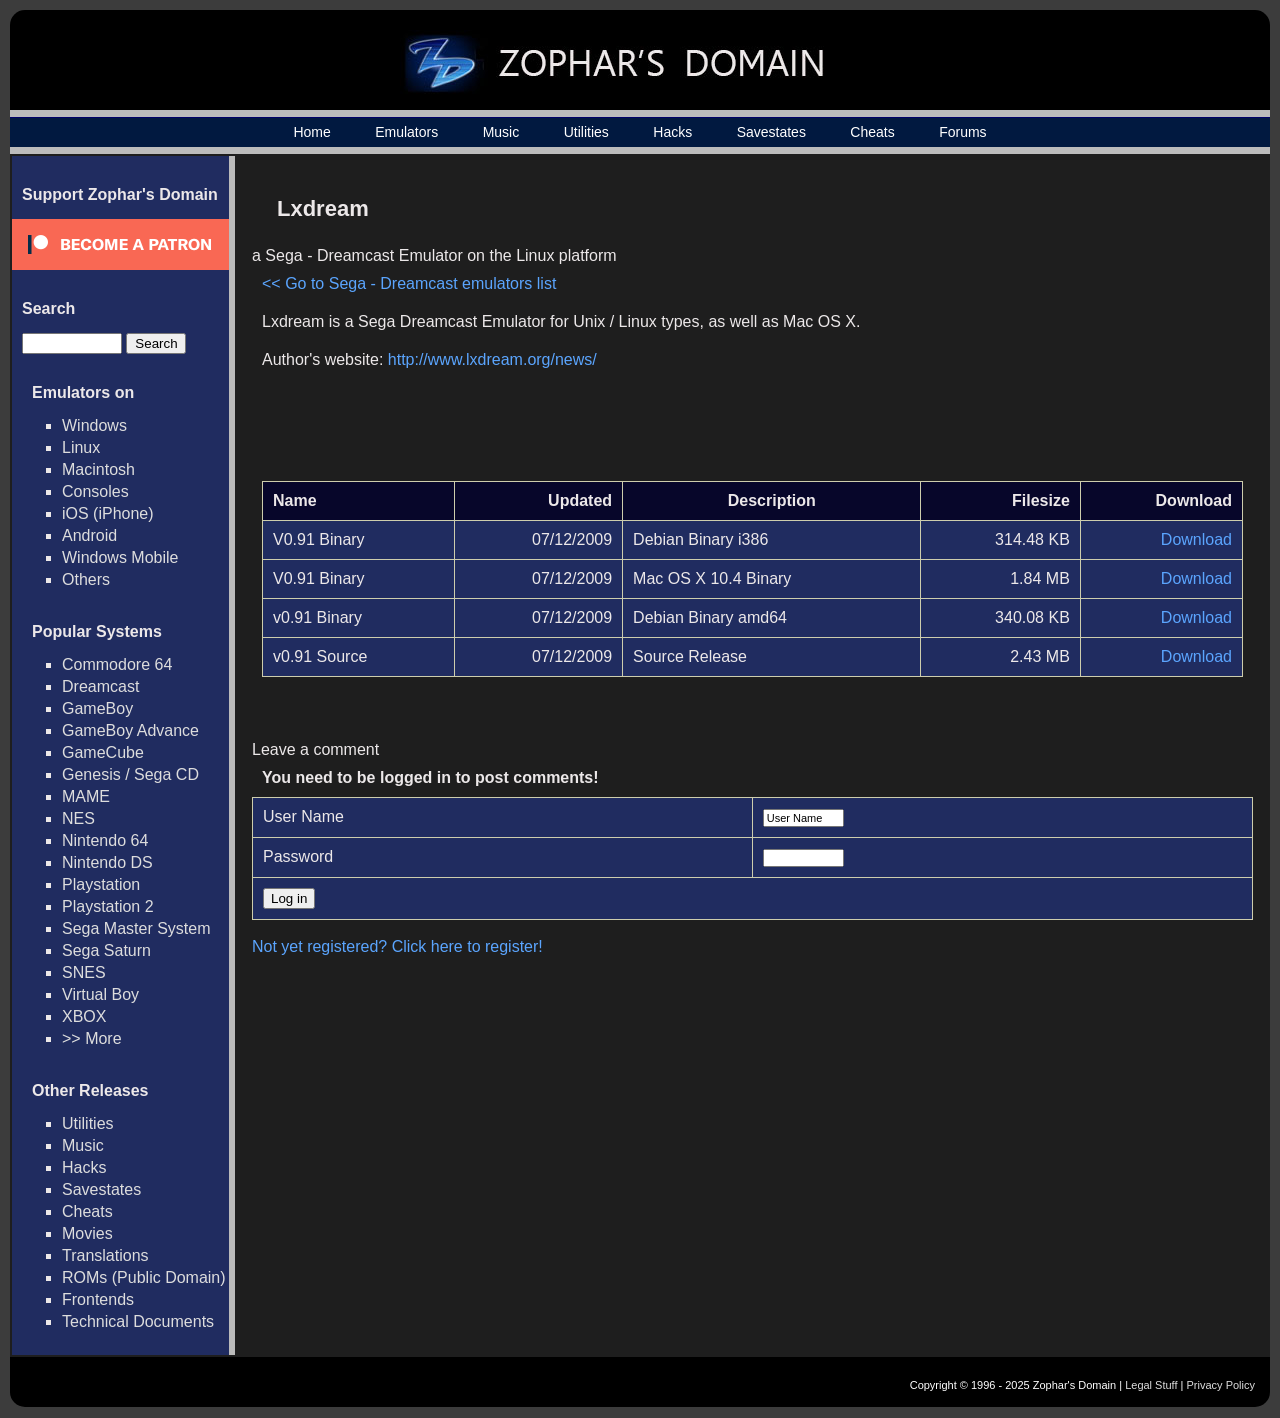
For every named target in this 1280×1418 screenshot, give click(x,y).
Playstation (101, 884)
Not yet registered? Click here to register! (397, 946)
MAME (86, 796)
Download (1196, 539)
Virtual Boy (100, 994)
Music (501, 132)
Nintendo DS (107, 862)
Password (298, 856)
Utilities (586, 132)
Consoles (95, 491)
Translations (105, 1255)
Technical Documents (138, 1321)
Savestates (771, 132)
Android (89, 535)
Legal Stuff (1151, 1385)
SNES (84, 972)
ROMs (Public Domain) (144, 1277)
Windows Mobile (120, 557)
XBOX (84, 1016)
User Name (303, 816)
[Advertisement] (1073, 326)
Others (86, 579)
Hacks (672, 132)
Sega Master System (136, 928)
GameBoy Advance (130, 730)
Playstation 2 (108, 906)
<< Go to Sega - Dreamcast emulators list (409, 283)
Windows (94, 425)
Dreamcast (100, 686)
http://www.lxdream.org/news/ (492, 359)
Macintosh (98, 469)
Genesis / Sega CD (130, 774)
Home (311, 132)
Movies (87, 1233)
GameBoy (97, 708)
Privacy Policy (1221, 1385)
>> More (92, 1038)
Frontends (98, 1299)
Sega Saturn (106, 950)
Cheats (872, 132)
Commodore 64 (117, 664)
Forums (962, 132)
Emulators (406, 132)
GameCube (103, 752)
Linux (81, 447)
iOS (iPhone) (108, 513)
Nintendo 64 (105, 840)
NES (78, 818)
